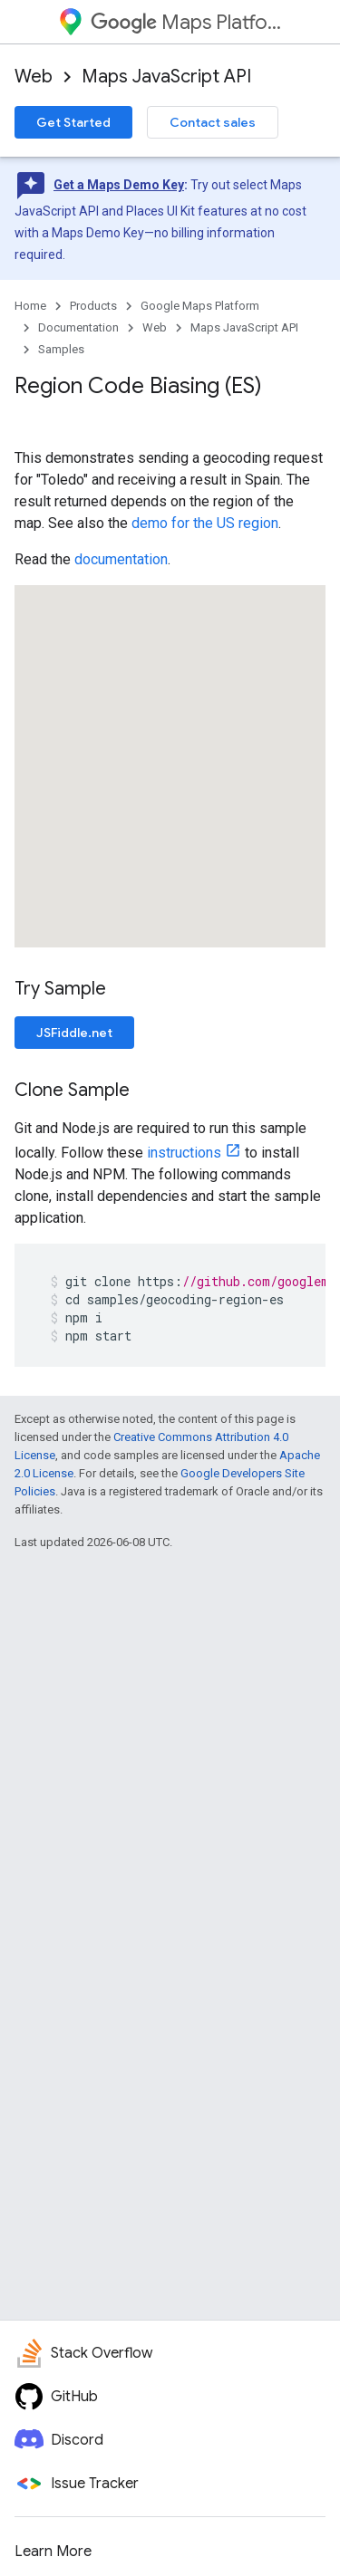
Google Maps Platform (200, 305)
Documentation (78, 327)
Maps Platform (186, 22)
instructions (184, 1152)
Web (34, 76)
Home (30, 305)
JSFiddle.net (74, 1032)
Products (93, 305)
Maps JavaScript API (166, 76)
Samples (61, 349)
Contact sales (213, 122)
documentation (121, 559)
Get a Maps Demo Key (118, 185)
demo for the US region (204, 523)
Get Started (73, 122)
